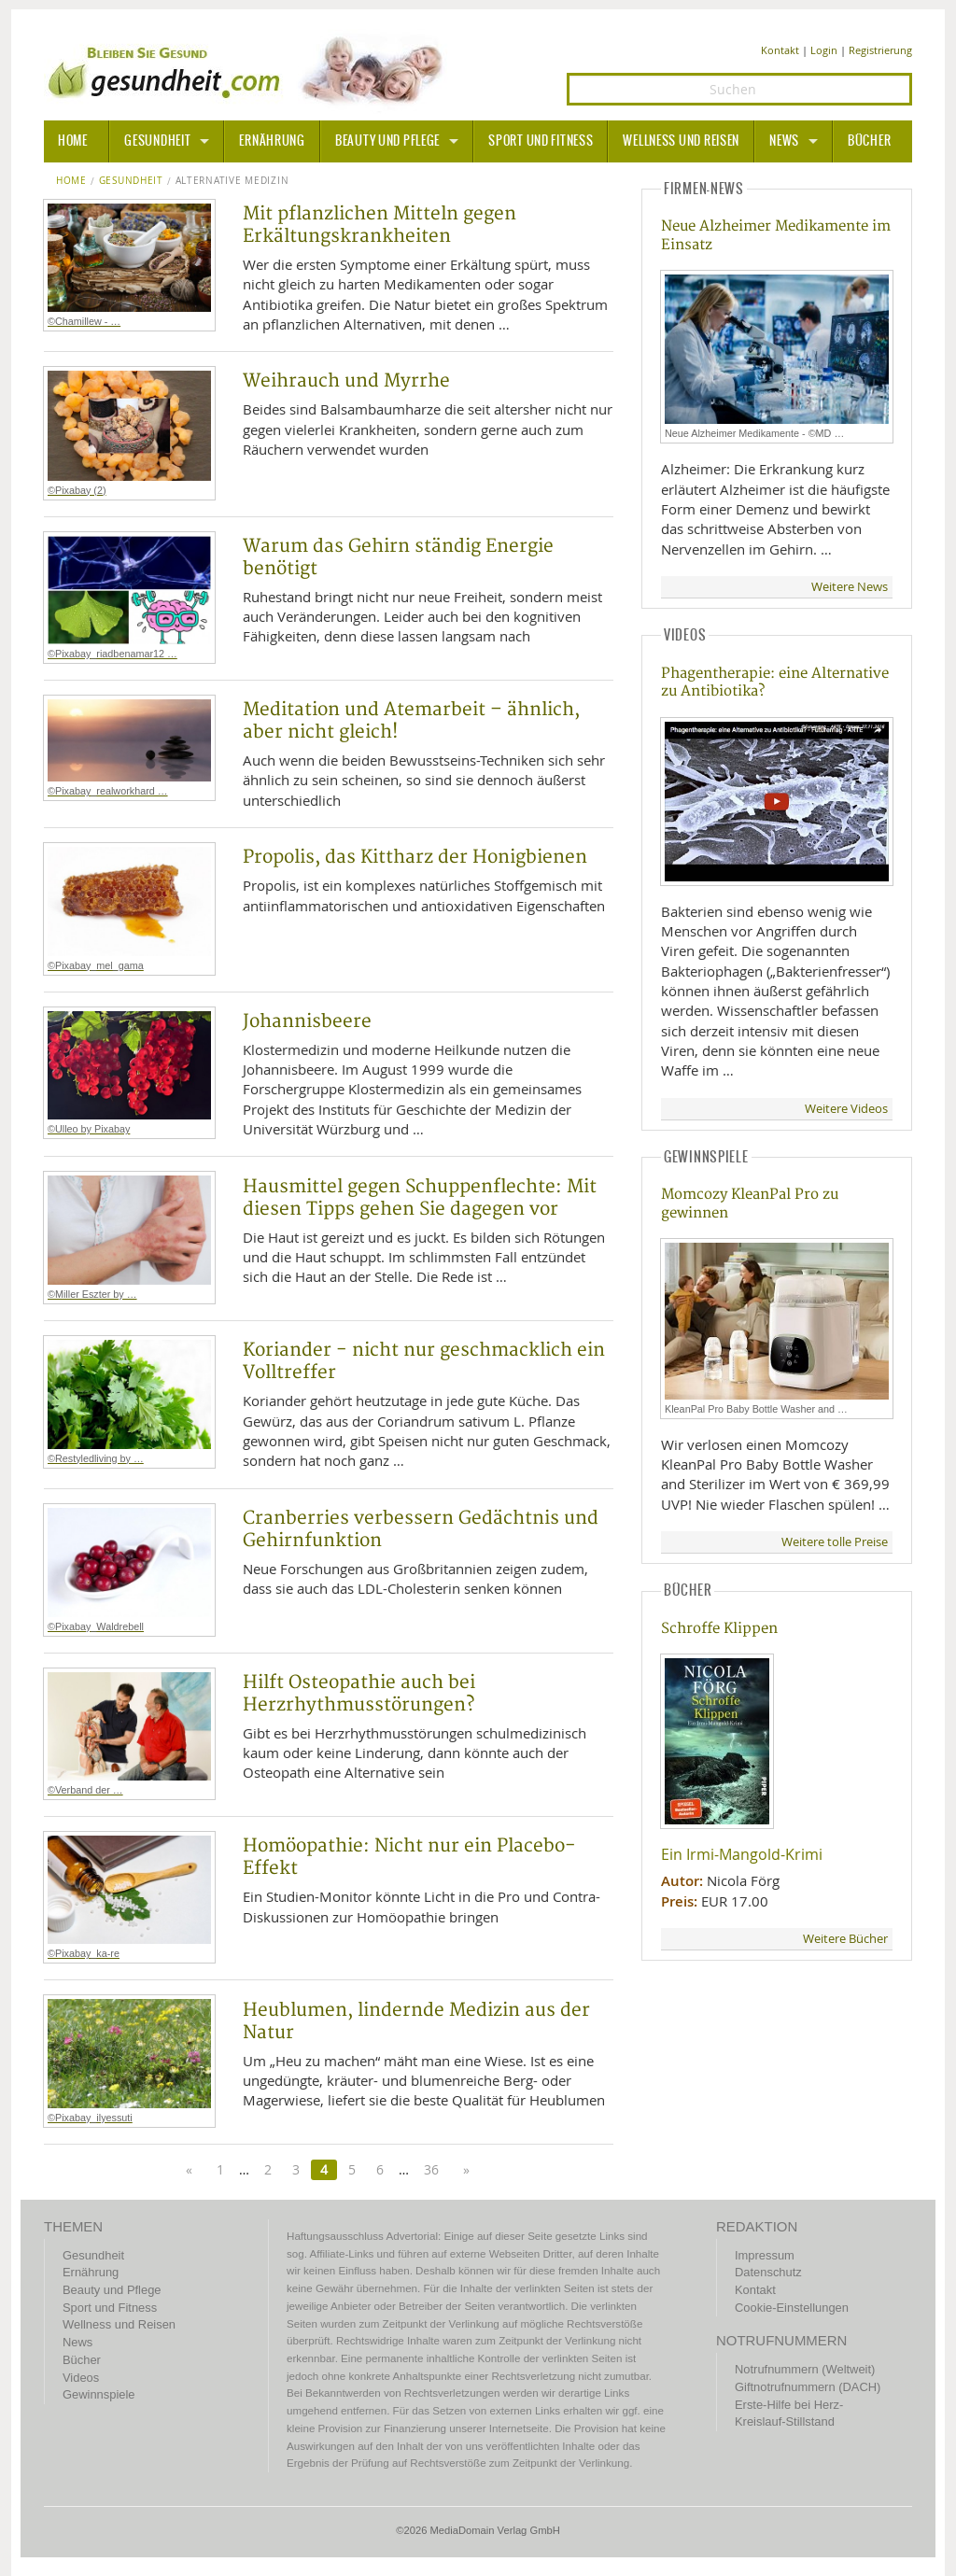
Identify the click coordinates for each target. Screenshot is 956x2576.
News (784, 141)
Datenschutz (768, 2272)
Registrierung (880, 50)
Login (823, 50)
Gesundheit (157, 141)
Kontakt (780, 50)
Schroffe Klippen (719, 1629)
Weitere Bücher (845, 1939)
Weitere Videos (846, 1109)
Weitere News (849, 587)
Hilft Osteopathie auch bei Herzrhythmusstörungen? (359, 1693)
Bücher (869, 141)
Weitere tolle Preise (834, 1542)
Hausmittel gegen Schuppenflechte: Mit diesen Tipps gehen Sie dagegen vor (420, 1197)
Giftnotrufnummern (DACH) (807, 2387)
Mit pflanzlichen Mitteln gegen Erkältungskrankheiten (379, 225)
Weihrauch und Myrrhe (346, 381)
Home (71, 181)
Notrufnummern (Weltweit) (805, 2369)
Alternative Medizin (232, 181)
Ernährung (271, 141)
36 (431, 2169)
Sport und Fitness (540, 141)
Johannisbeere (307, 1021)
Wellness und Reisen (681, 141)
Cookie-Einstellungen (792, 2308)
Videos (81, 2378)
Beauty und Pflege (387, 141)
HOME (73, 141)
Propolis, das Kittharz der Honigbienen (415, 857)
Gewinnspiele (98, 2394)
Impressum (764, 2255)
